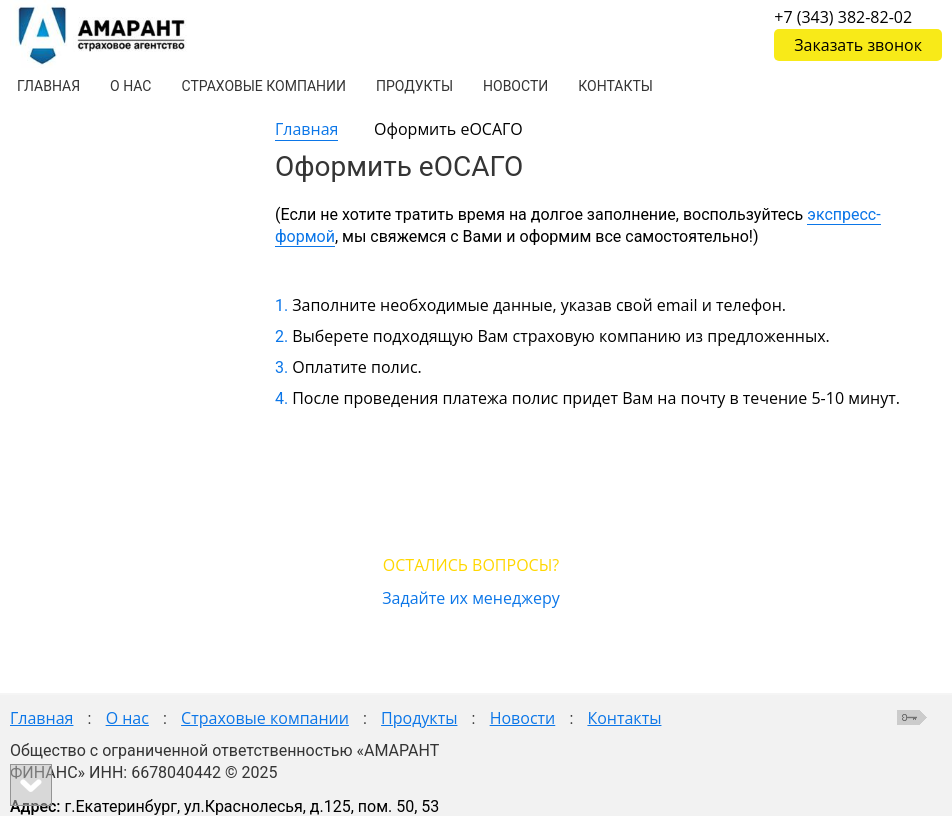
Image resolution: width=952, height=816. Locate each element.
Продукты (419, 718)
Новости (523, 718)
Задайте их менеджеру (470, 598)
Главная (306, 129)
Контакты (624, 718)
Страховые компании (265, 718)
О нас (127, 718)
